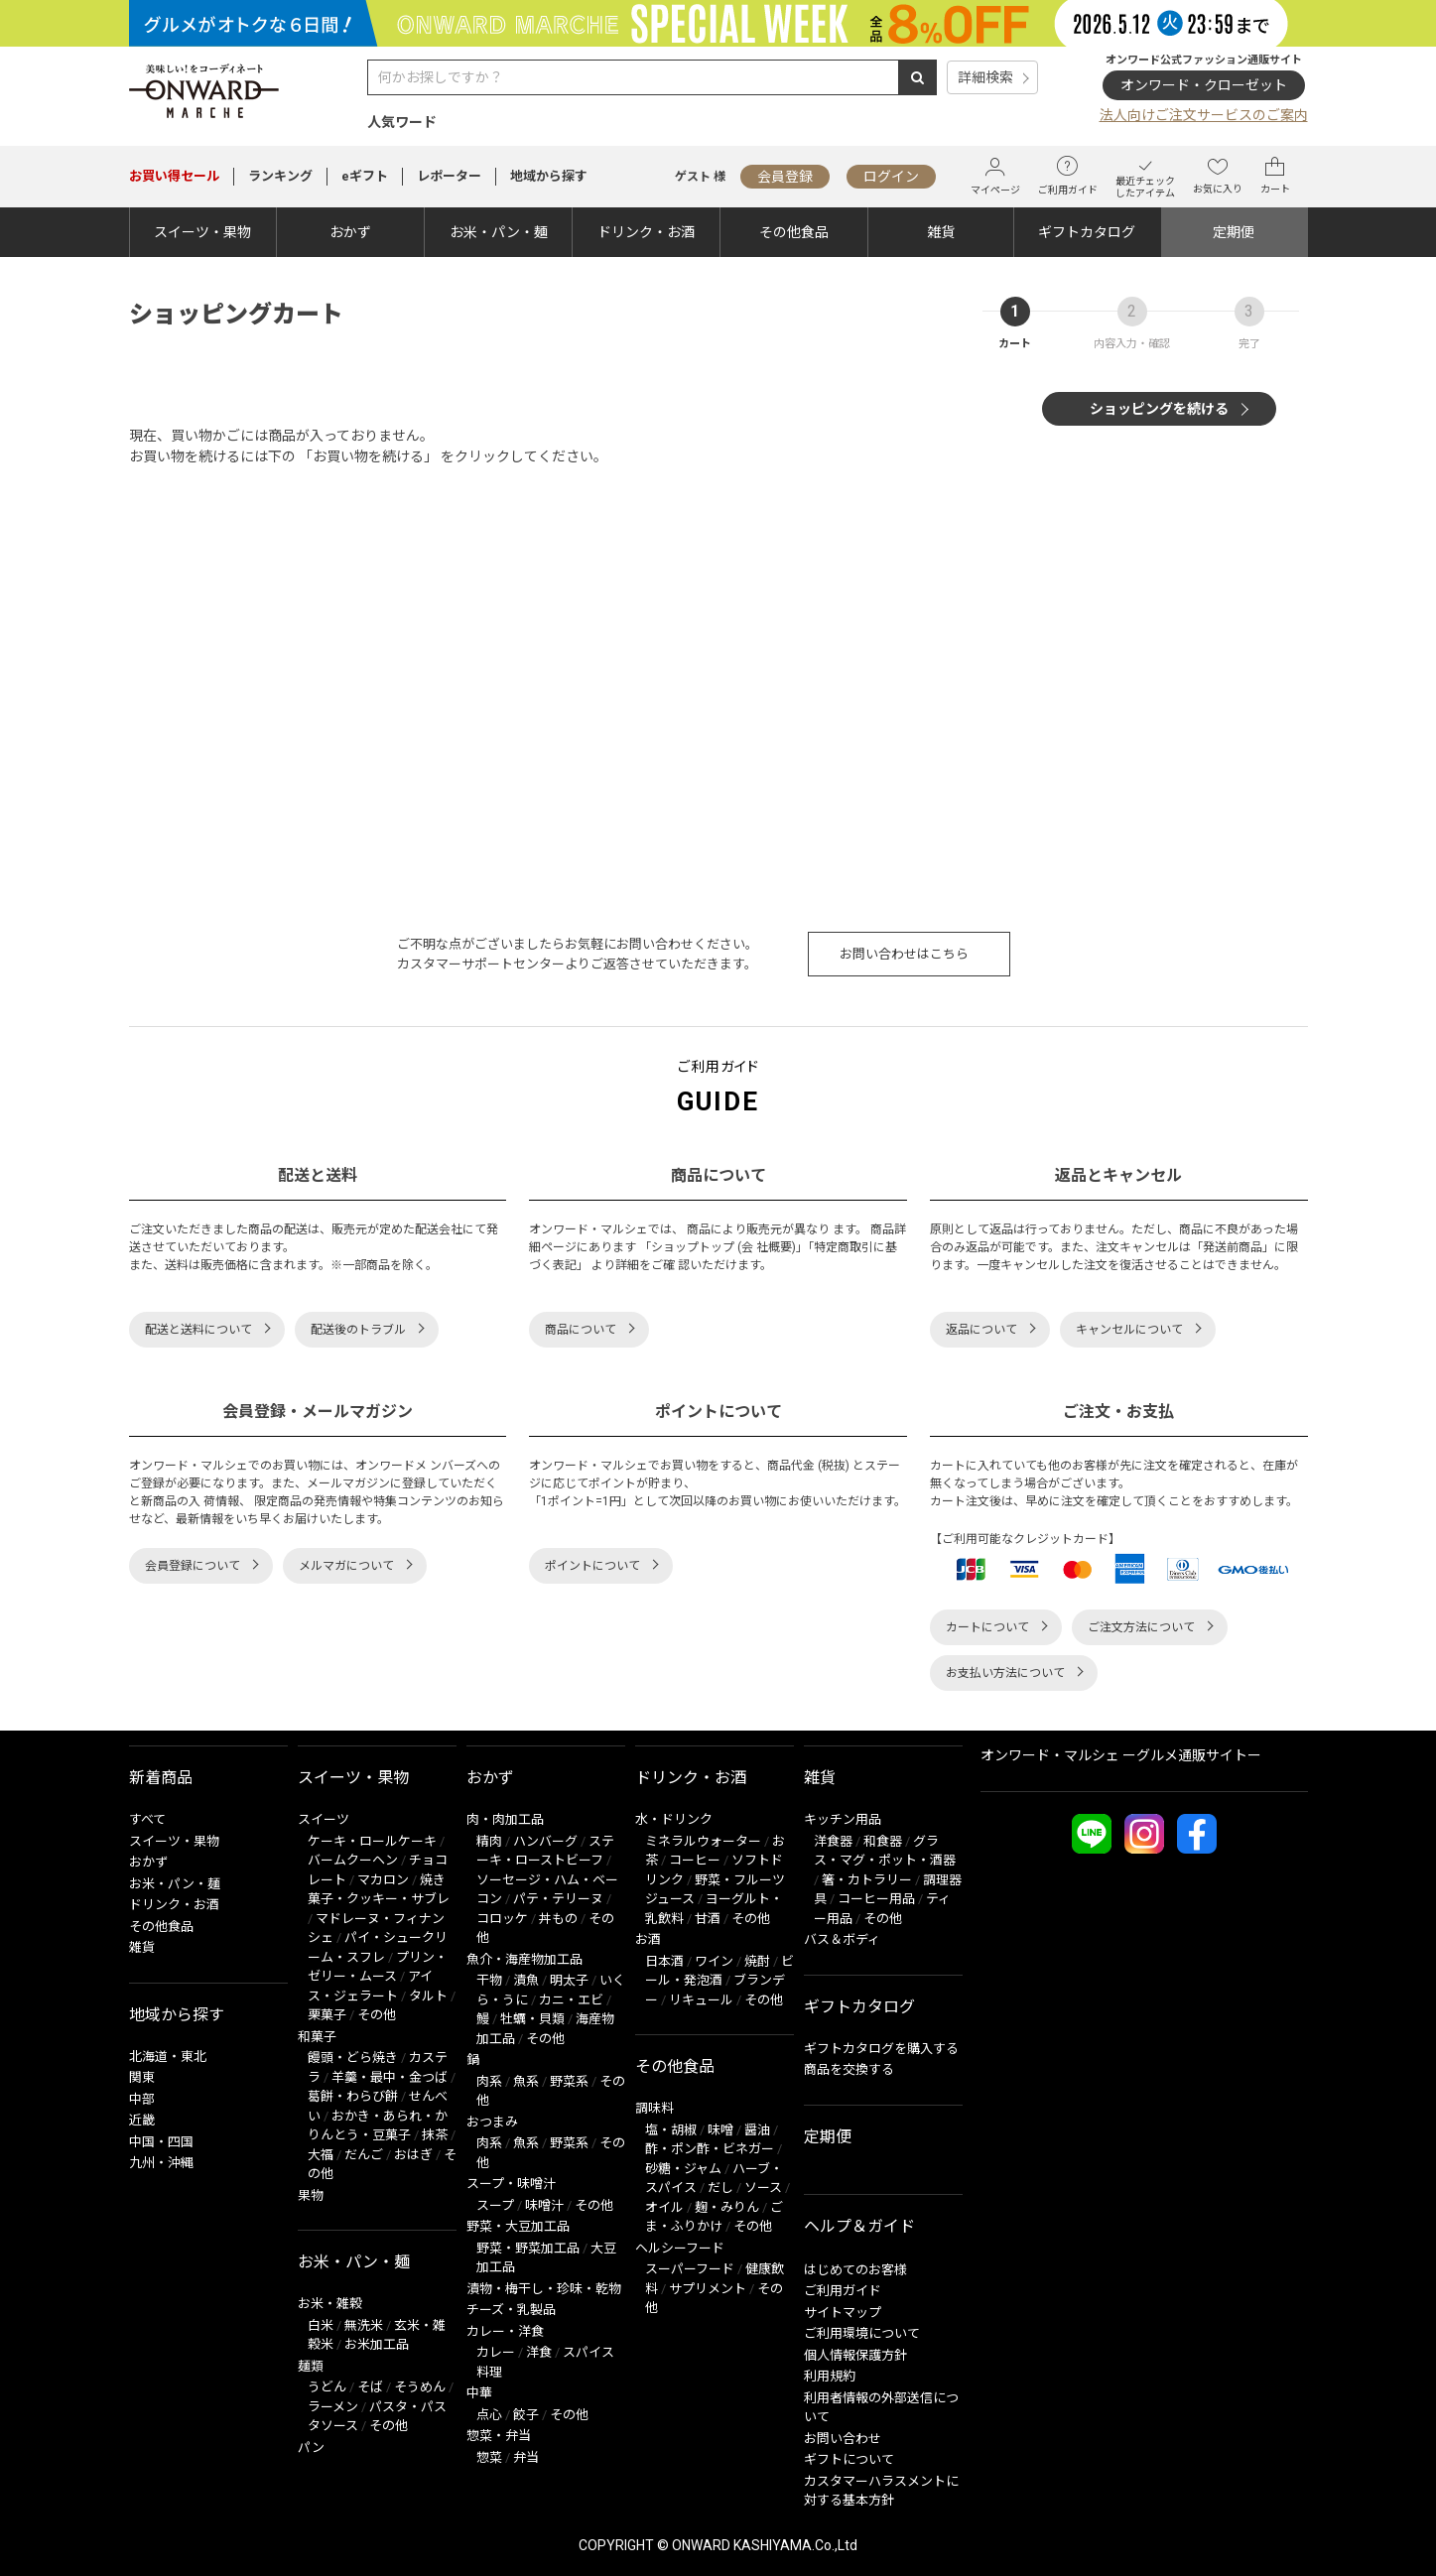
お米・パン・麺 (499, 232)
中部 (142, 2099)
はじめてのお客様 (855, 2269)
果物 (311, 2195)
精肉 (489, 1841)
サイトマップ (842, 2312)
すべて (147, 1819)
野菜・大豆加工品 (518, 2226)
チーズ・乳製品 (511, 2309)
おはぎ (413, 2154)
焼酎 (757, 1961)
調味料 (654, 2108)
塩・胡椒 (671, 2130)
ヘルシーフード (679, 2248)
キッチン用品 (842, 1819)
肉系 (489, 2081)
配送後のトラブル (358, 1330)
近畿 (142, 2120)
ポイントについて (592, 1566)
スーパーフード (689, 2268)
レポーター (449, 176)
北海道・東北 (167, 2056)
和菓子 (317, 2036)
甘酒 (707, 1918)
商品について (580, 1330)
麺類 (311, 2366)
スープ (495, 2205)
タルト (428, 1996)
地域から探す (548, 176)
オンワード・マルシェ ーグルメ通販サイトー (1120, 1755)
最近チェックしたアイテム (1145, 176)
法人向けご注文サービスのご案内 (1204, 115)
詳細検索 (985, 77)
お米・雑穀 (330, 2303)
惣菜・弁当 (498, 2435)
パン (311, 2447)
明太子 (569, 1980)
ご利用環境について (862, 2333)
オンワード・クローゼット (1203, 85)
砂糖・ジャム (683, 2168)
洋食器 (833, 1841)
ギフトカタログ (1086, 232)
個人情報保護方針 (855, 2355)
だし (720, 2187)
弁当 (526, 2457)
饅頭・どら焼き (353, 2057)
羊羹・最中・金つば (389, 2077)
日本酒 (664, 1961)
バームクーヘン (353, 1860)
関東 (142, 2077)
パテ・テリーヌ (558, 1898)
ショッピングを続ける (1159, 409)
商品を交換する (849, 2069)
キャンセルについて (1129, 1330)
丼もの (558, 1918)
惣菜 (489, 2457)
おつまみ (492, 2122)
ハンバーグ (545, 1841)
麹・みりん (727, 2207)
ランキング (280, 176)
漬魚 (526, 1980)
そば (370, 2387)
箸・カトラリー (867, 1879)
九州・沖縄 (161, 2162)
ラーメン (333, 2406)
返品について (981, 1330)
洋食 (539, 2352)
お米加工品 (376, 2344)
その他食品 (794, 232)
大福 (320, 2154)
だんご (363, 2154)
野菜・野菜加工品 (528, 2248)
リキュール (701, 2000)
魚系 (526, 2081)
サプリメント (707, 2288)
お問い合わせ (842, 2438)
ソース (763, 2187)
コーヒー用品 (876, 1898)
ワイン (714, 1961)
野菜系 (569, 2081)
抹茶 (435, 2134)
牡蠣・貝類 (532, 2018)
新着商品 (161, 1777)
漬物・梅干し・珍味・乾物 (543, 2288)
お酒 (648, 1939)
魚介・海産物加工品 (524, 1959)
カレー (495, 2352)
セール (174, 176)
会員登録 (785, 177)
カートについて (987, 1627)
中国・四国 (161, 2141)
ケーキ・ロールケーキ (372, 1841)
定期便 (1233, 232)
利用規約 (829, 2376)
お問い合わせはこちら (904, 954)
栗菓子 (327, 2014)
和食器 (882, 1841)
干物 (489, 1980)
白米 (320, 2325)
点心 (489, 2414)
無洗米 (363, 2325)
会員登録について (192, 1566)
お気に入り (1217, 175)
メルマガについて (346, 1566)
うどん (327, 2387)
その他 (376, 2014)
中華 (479, 2392)
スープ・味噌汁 (511, 2183)
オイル (664, 2207)
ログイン (891, 177)
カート (1275, 175)
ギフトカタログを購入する (881, 2048)
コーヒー (694, 1860)
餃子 (526, 2414)
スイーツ (323, 1819)
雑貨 (941, 232)
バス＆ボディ (842, 1939)
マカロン (383, 1879)
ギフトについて (849, 2459)
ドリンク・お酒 (646, 232)
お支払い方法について (1005, 1673)
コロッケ (502, 1918)
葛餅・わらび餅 (353, 2096)
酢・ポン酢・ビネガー (709, 2148)
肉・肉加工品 (505, 1819)
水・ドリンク (674, 1819)
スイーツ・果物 (202, 232)
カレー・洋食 (505, 2331)
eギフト (364, 176)
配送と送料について (198, 1330)
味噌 (720, 2130)
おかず (350, 232)
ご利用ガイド (1068, 175)
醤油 (757, 2130)
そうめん (420, 2387)
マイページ (995, 176)
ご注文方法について (1141, 1627)
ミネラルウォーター (703, 1841)
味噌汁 (544, 2205)
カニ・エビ (571, 2000)
